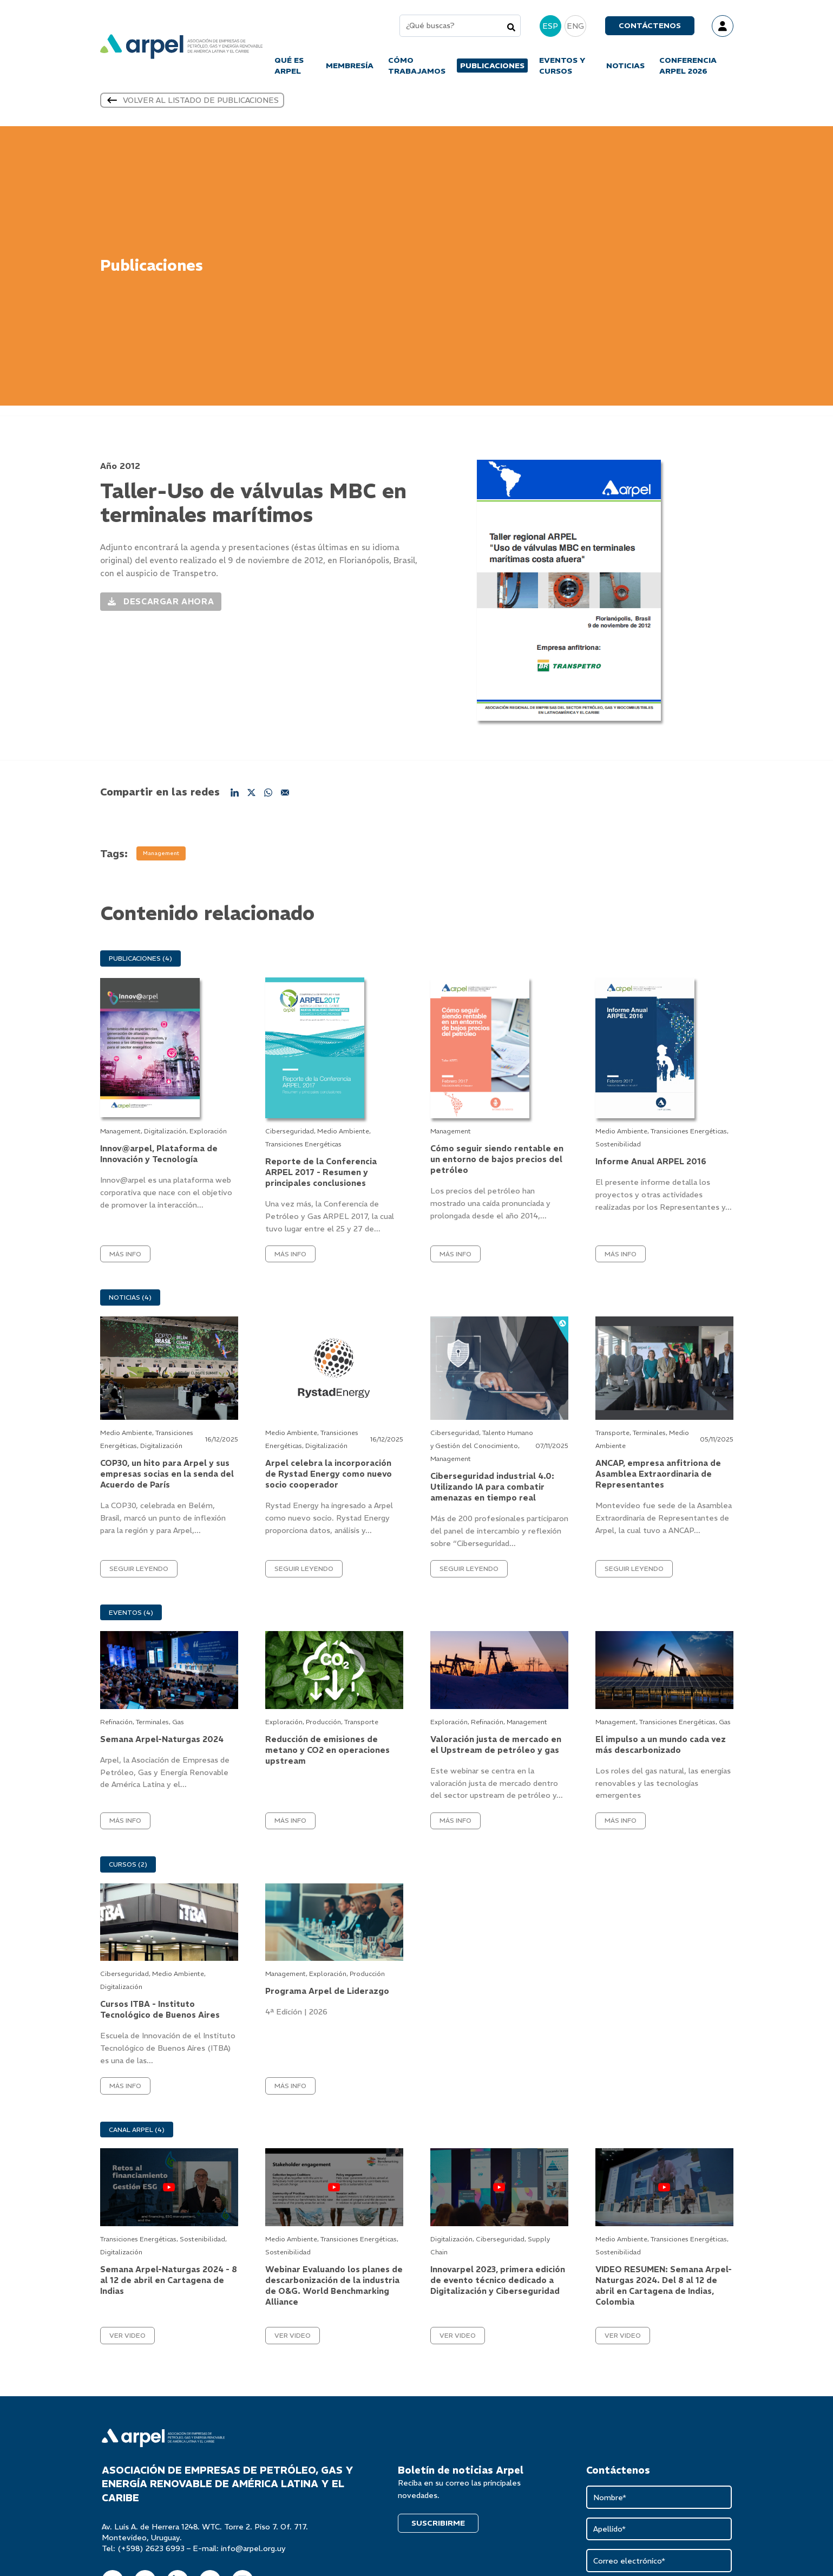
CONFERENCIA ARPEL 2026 (688, 67)
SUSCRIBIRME (438, 2528)
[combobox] (460, 28)
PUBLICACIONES (492, 68)
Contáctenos (650, 28)
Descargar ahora (161, 604)
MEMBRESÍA (349, 68)
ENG (575, 28)
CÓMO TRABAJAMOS (416, 67)
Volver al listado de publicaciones (192, 105)
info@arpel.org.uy (253, 2553)
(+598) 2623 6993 (151, 2553)
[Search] (511, 29)
